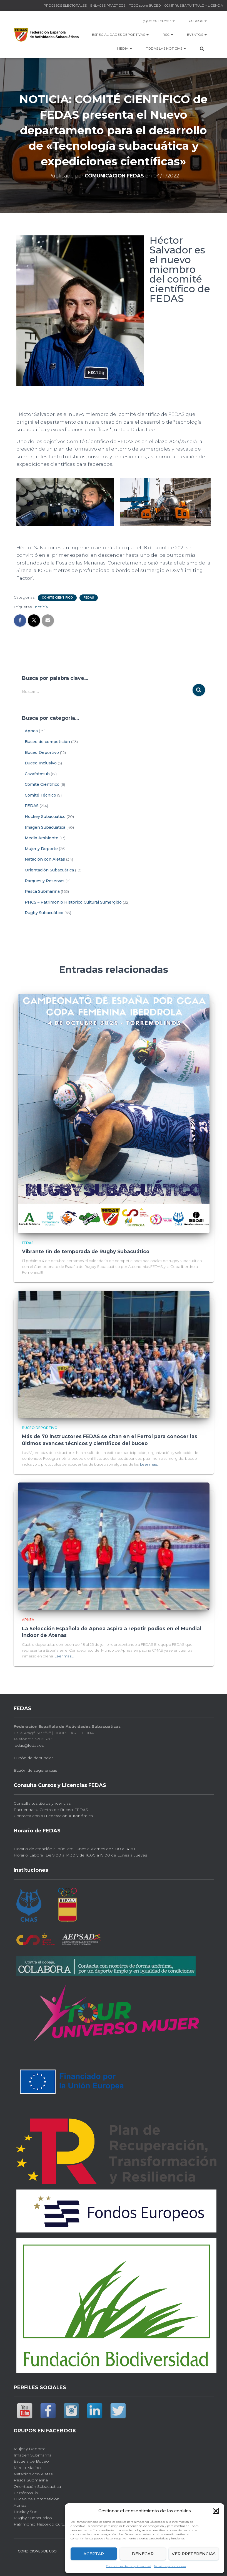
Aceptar (93, 2553)
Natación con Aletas (45, 859)
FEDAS (88, 597)
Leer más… (149, 1463)
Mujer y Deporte (41, 848)
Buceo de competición (47, 741)
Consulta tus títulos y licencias (42, 1801)
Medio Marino (27, 2466)
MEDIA (124, 48)
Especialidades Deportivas (120, 34)
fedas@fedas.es (29, 1743)
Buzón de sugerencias (35, 1768)
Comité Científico (57, 597)
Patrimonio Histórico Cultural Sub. (46, 2522)
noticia (41, 606)
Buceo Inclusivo (41, 763)
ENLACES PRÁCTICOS (107, 5)
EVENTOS (197, 34)
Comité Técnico (40, 795)
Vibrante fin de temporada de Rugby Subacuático (84, 1251)
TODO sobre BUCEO (145, 5)
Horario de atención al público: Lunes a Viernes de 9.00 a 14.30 (74, 1847)
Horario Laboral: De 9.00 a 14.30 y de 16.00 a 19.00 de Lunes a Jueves (80, 1853)
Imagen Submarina (32, 2453)
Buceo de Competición (36, 2497)
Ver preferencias (194, 2553)
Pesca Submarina (42, 891)
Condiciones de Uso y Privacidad (128, 2566)
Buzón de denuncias (33, 1756)
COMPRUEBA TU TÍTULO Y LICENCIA (193, 5)
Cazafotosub (37, 773)
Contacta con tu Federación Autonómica (53, 1814)
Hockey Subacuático (45, 816)
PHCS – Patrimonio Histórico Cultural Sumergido (73, 902)
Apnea (31, 730)
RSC (168, 34)
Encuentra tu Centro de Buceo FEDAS (51, 1808)
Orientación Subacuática (49, 870)
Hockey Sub (26, 2510)
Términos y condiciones (170, 2566)
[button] (216, 2511)
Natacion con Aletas (33, 2472)
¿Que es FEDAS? (159, 21)
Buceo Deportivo (42, 752)
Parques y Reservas (44, 880)
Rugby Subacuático (44, 912)
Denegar (143, 2553)
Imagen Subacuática (45, 827)
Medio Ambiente (41, 837)
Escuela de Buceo (31, 2459)
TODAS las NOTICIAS (166, 48)
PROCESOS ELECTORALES (65, 5)
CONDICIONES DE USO (37, 2549)
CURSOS (198, 21)
